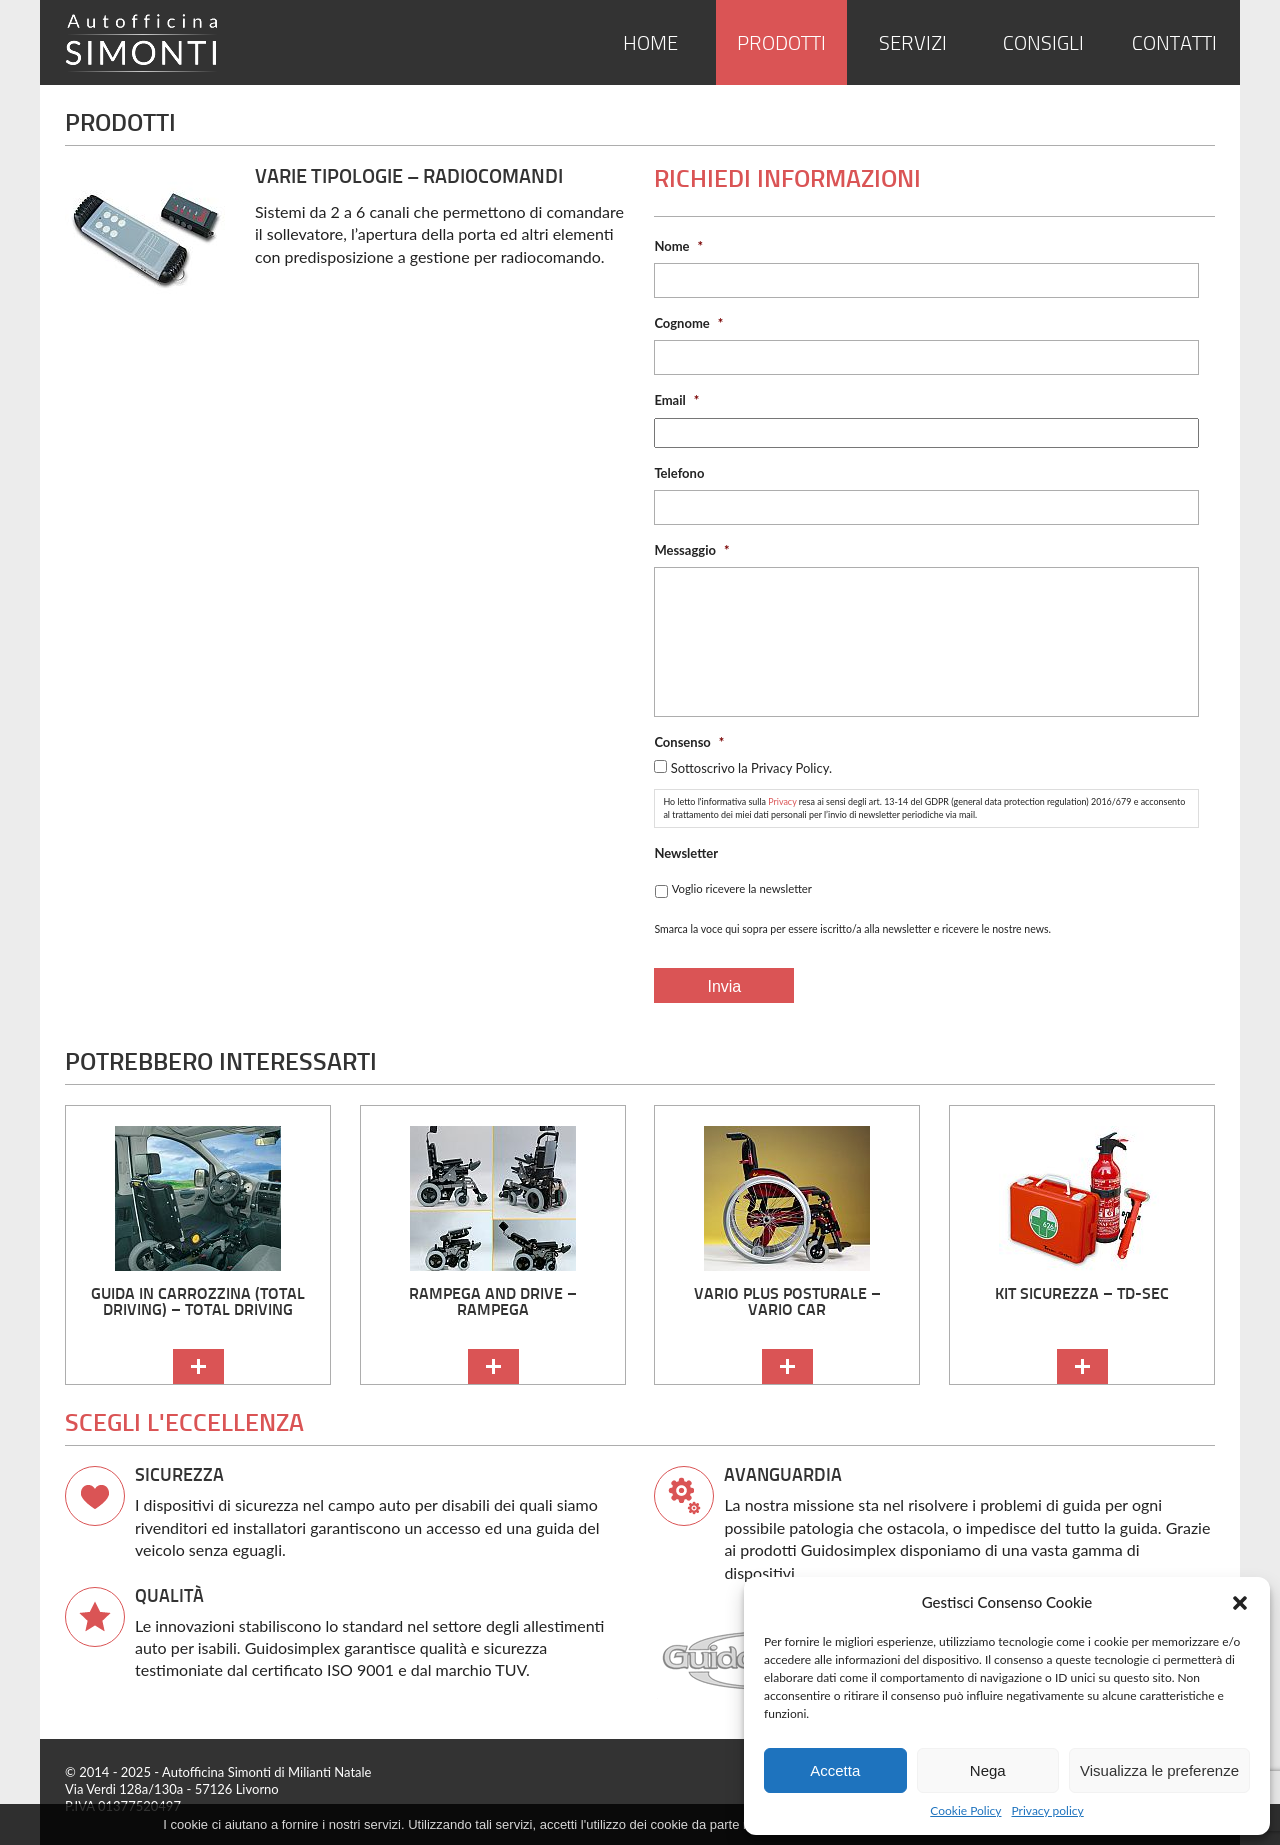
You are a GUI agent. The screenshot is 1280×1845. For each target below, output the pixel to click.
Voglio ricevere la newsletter (742, 888)
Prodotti (781, 44)
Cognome (688, 323)
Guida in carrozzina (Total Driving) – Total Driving (198, 1301)
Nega (988, 1770)
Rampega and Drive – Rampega (493, 1301)
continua (198, 1366)
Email (676, 400)
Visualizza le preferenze (1159, 1770)
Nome (678, 246)
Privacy (782, 801)
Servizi (913, 44)
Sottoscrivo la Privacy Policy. (751, 768)
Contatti (1174, 44)
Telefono (679, 473)
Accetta (835, 1770)
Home (650, 44)
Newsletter (686, 853)
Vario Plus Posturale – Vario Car (787, 1301)
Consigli (1043, 44)
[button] (1240, 1603)
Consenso (689, 742)
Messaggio (691, 550)
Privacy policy (1048, 1810)
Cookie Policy (965, 1810)
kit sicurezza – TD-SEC (1082, 1293)
